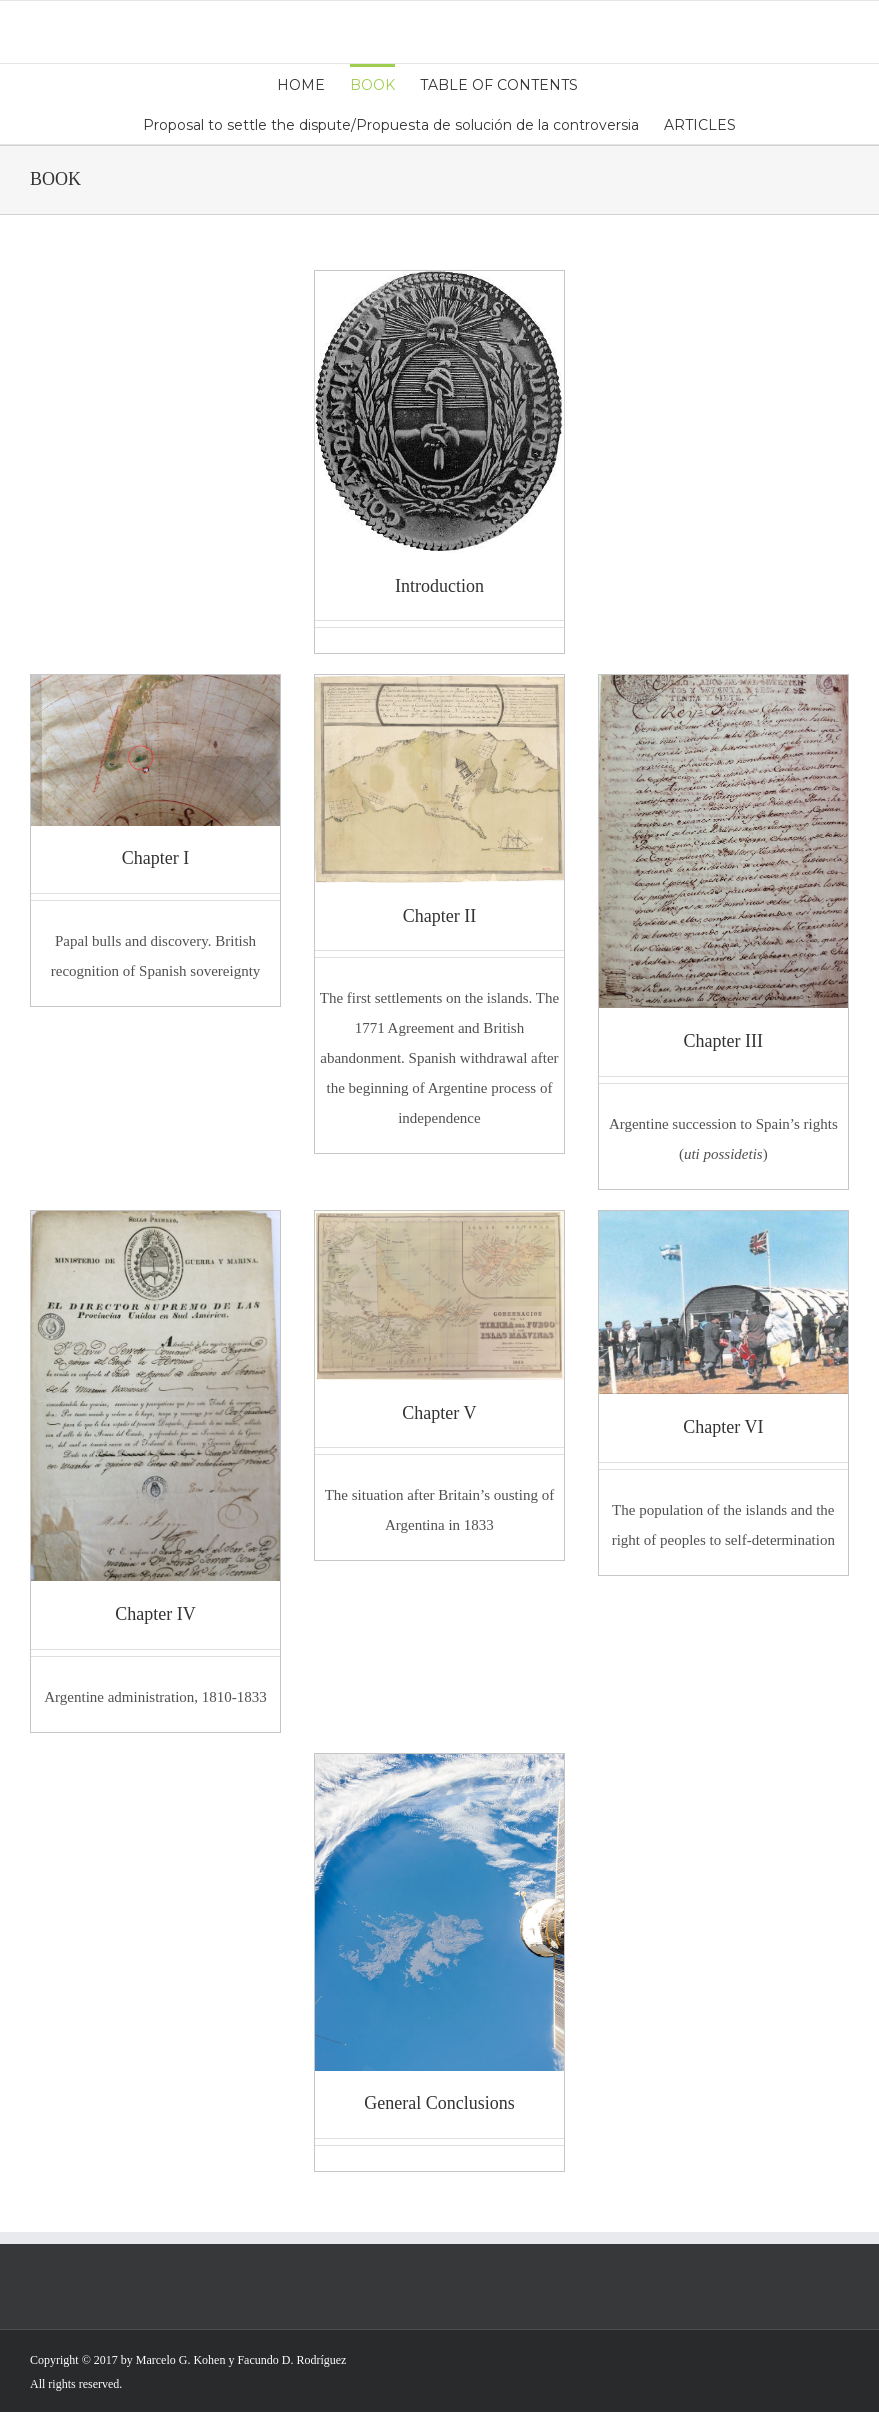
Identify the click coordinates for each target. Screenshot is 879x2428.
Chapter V (439, 1413)
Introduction (439, 586)
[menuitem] (313, 84)
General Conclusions (439, 2103)
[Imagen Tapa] (439, 286)
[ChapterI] (155, 690)
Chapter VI (723, 1427)
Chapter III (723, 1041)
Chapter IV (155, 1614)
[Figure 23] (439, 1226)
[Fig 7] (723, 690)
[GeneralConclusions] (439, 1769)
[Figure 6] (439, 690)
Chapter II (439, 916)
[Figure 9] (155, 1226)
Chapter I (155, 858)
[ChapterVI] (723, 1226)
